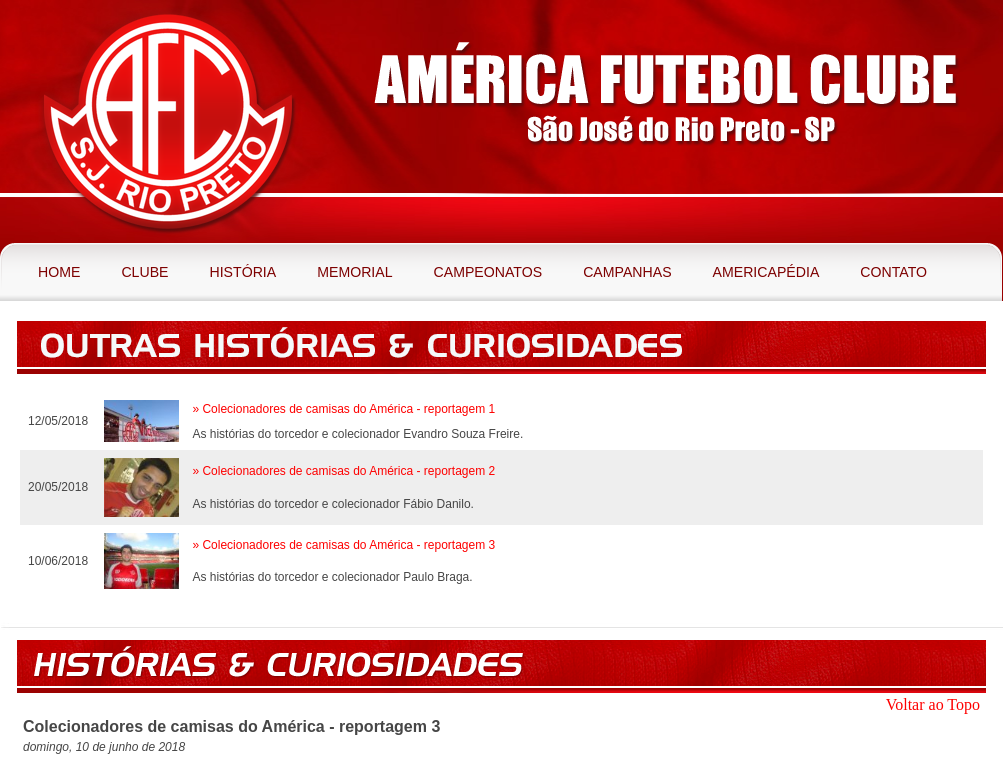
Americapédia (766, 272)
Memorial (354, 272)
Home (59, 272)
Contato (893, 272)
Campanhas (627, 272)
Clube (144, 272)
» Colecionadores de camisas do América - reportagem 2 (343, 471)
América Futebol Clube (168, 121)
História (242, 272)
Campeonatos (488, 272)
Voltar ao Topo (933, 704)
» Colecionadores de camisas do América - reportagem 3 (343, 545)
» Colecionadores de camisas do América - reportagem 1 (343, 409)
